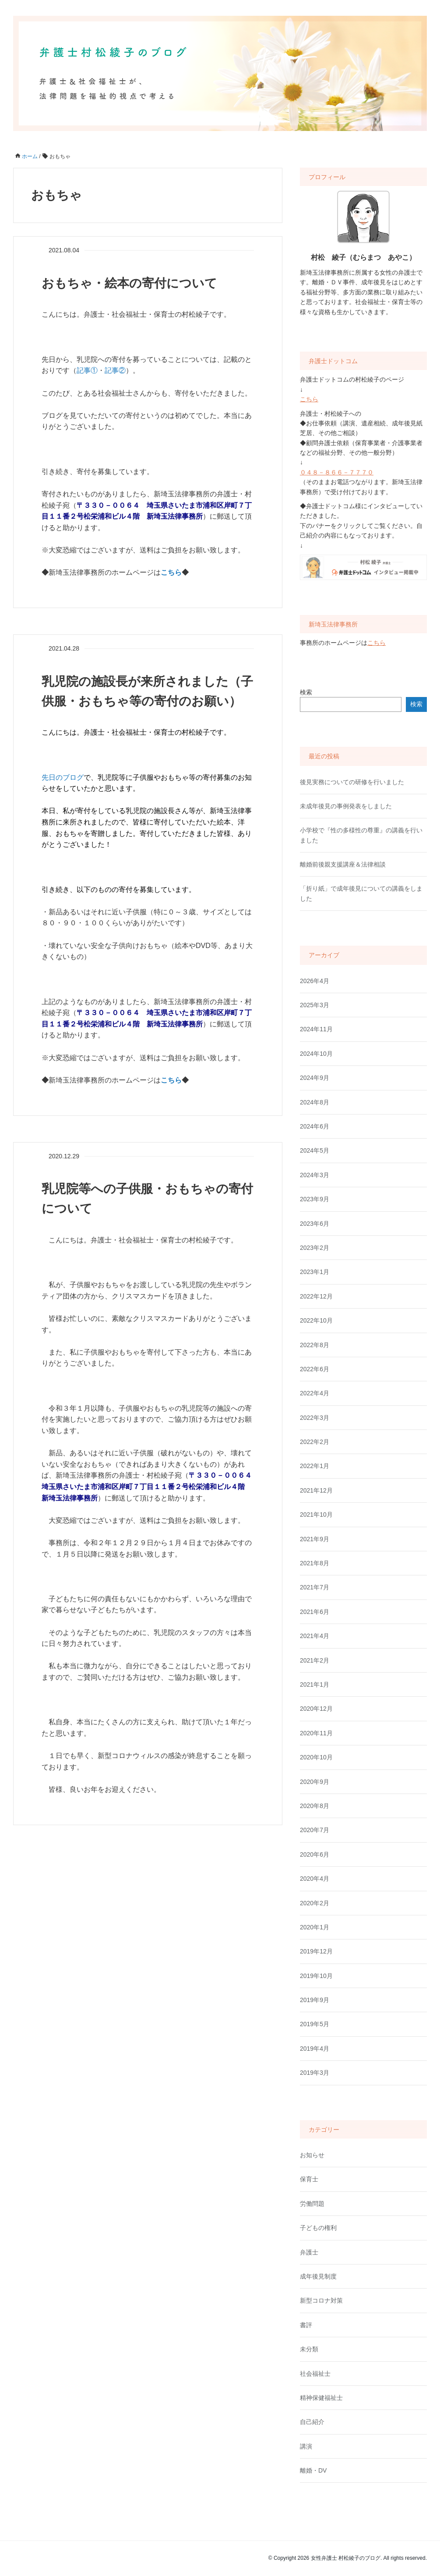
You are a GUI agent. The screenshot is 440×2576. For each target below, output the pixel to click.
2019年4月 (314, 2048)
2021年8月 (314, 1563)
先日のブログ (63, 777)
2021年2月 (314, 1660)
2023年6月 (314, 1223)
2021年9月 (314, 1539)
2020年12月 (316, 1708)
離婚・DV (313, 2470)
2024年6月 (314, 1126)
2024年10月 (316, 1053)
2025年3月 (314, 1004)
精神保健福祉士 (321, 2397)
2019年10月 (316, 1975)
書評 (306, 2324)
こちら (309, 399)
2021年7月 (314, 1587)
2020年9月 (314, 1781)
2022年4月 (314, 1393)
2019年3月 (314, 2072)
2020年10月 (316, 1757)
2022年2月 (314, 1441)
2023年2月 (314, 1247)
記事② (115, 370)
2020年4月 (314, 1878)
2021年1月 (314, 1684)
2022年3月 (314, 1417)
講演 (306, 2446)
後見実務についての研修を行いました (352, 782)
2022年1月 (314, 1465)
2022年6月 (314, 1369)
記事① (87, 370)
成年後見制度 (318, 2276)
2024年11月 (316, 1029)
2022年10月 (316, 1320)
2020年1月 (314, 1927)
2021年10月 (316, 1514)
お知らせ (312, 2154)
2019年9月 (314, 1999)
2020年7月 (314, 1829)
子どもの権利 (318, 2227)
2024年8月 (314, 1102)
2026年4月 (314, 980)
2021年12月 (316, 1490)
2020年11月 (316, 1733)
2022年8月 (314, 1344)
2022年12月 (316, 1296)
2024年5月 (314, 1150)
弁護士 (309, 2252)
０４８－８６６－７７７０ (336, 472)
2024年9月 (314, 1077)
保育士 (309, 2179)
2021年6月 (314, 1611)
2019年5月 (314, 2024)
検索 (306, 692)
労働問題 (312, 2203)
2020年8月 (314, 1805)
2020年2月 (314, 1903)
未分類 (309, 2349)
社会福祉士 (315, 2373)
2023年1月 (314, 1271)
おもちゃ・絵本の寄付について (129, 283)
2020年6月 (314, 1854)
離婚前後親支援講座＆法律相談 (343, 864)
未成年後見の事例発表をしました (346, 806)
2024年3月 (314, 1174)
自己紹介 (312, 2421)
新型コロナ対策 (321, 2300)
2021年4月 (314, 1635)
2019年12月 (316, 1951)
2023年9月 (314, 1199)
